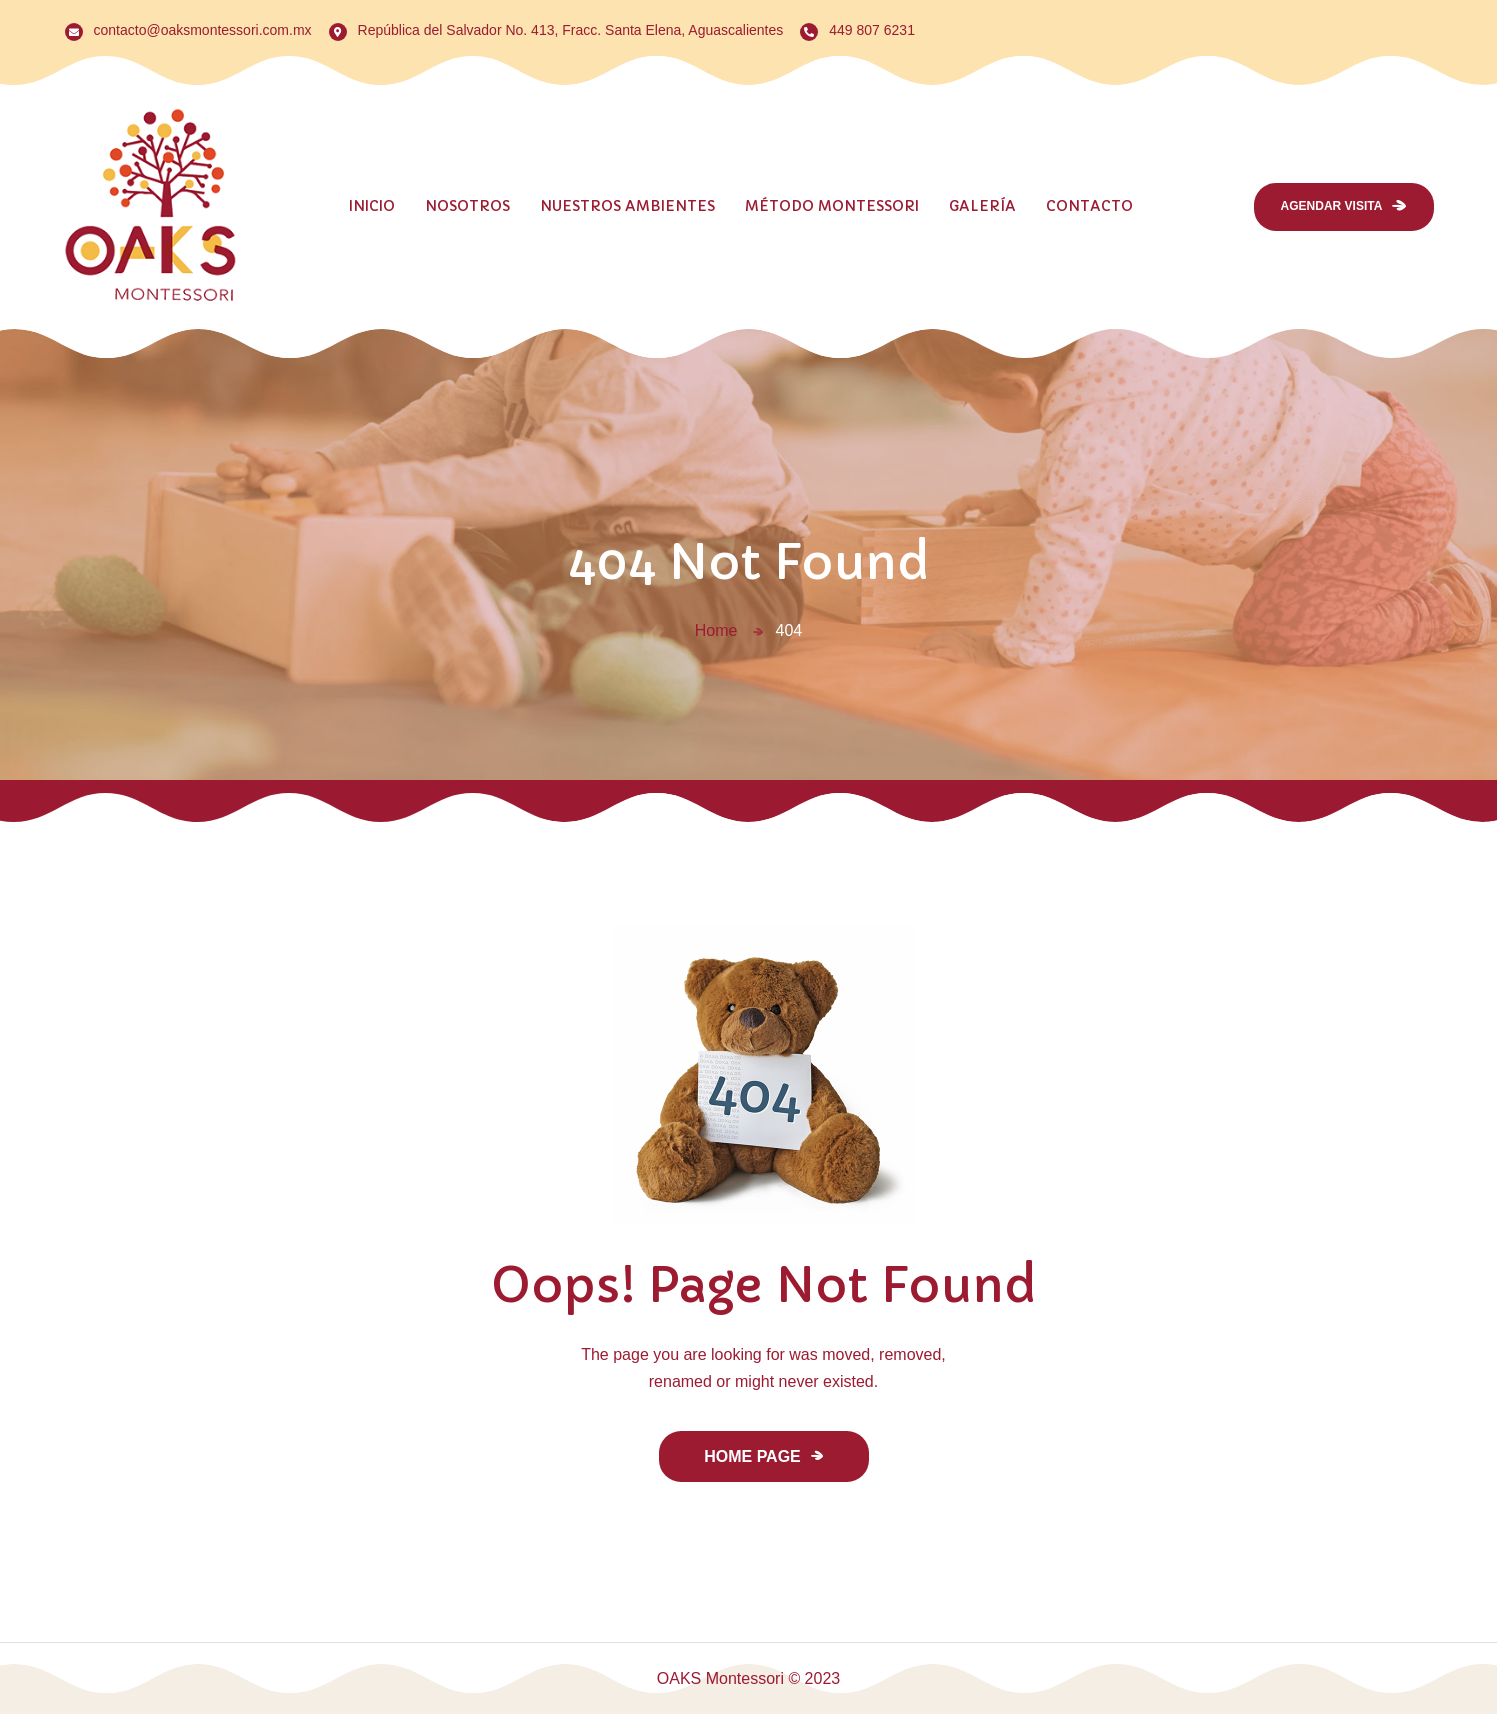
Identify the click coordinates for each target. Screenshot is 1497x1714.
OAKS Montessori (720, 1678)
